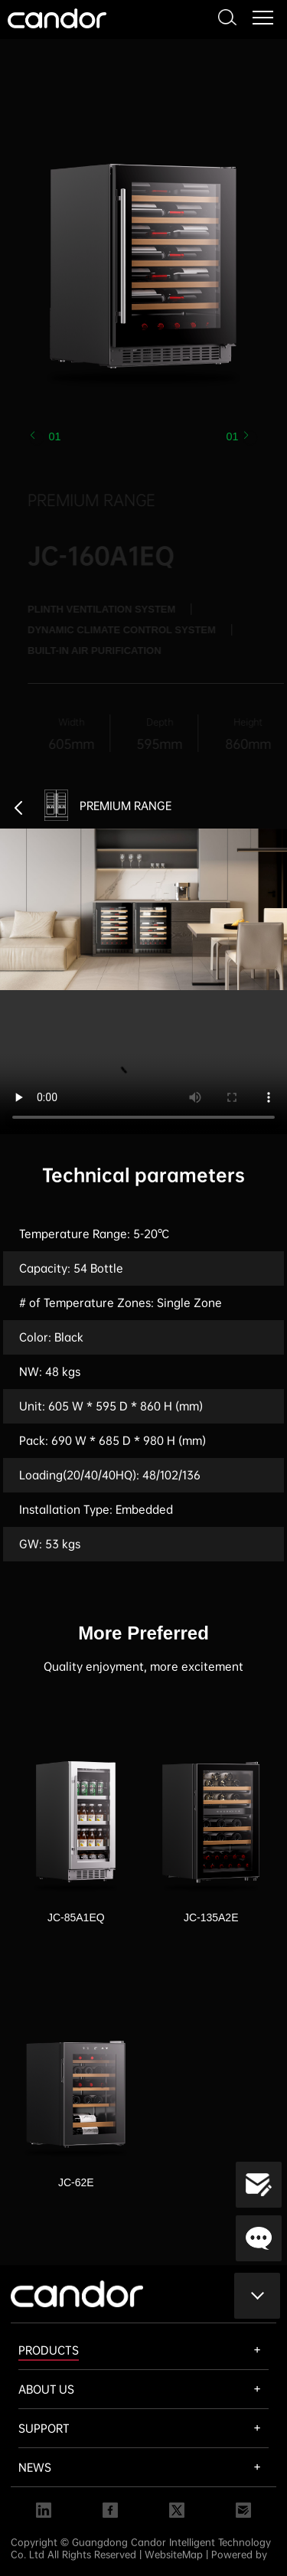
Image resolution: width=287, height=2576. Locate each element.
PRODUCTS (48, 2350)
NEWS (34, 2467)
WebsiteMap (174, 2554)
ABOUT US (46, 2389)
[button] (250, 437)
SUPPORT (44, 2428)
